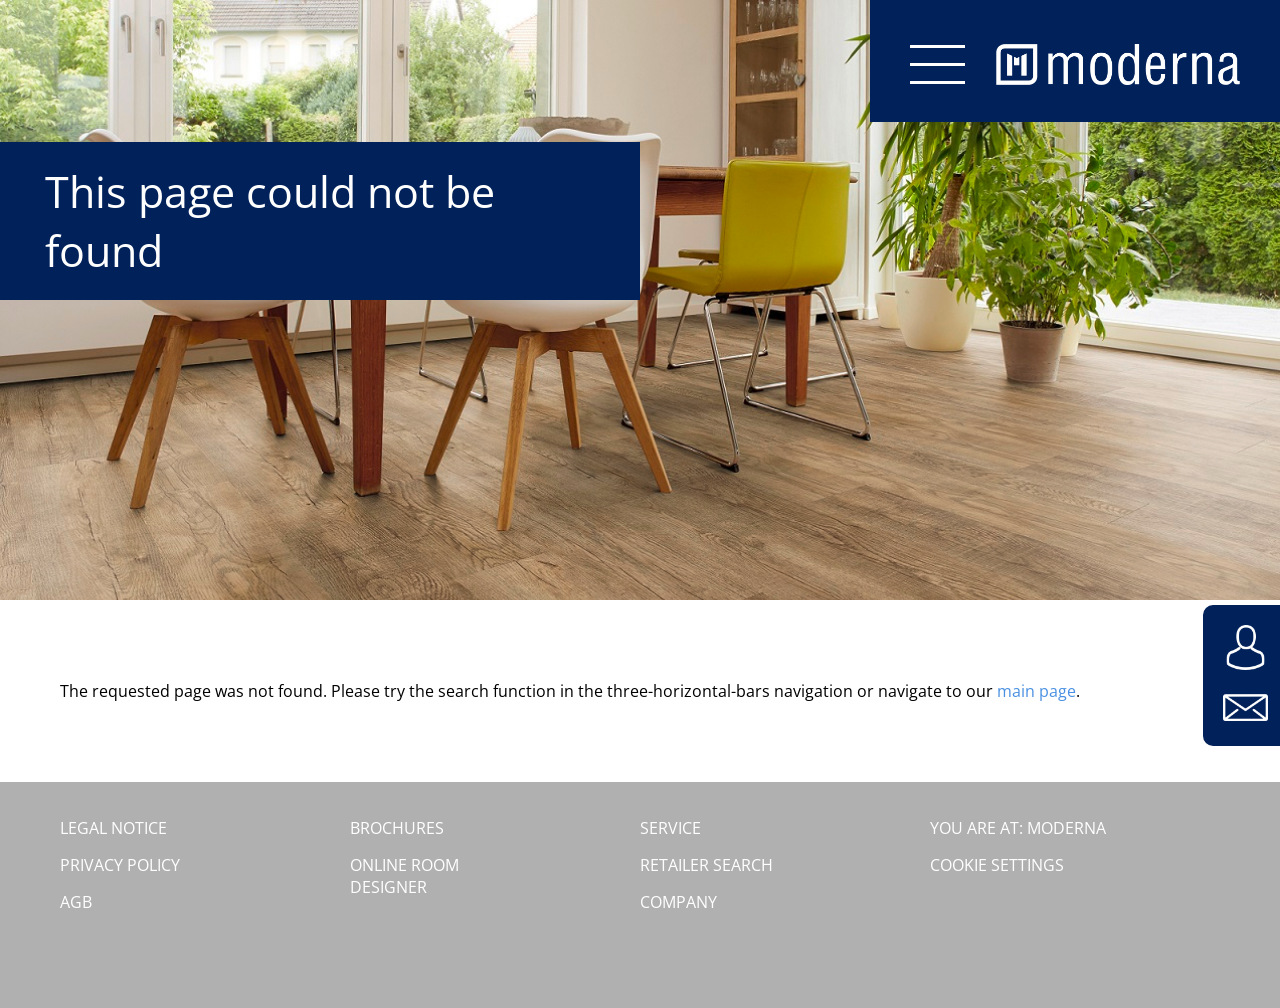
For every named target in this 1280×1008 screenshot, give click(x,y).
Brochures (397, 828)
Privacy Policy (120, 865)
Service (670, 828)
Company (678, 902)
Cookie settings (997, 865)
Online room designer (404, 876)
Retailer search (706, 865)
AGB (76, 902)
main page (1036, 691)
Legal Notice (113, 828)
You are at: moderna (1018, 828)
